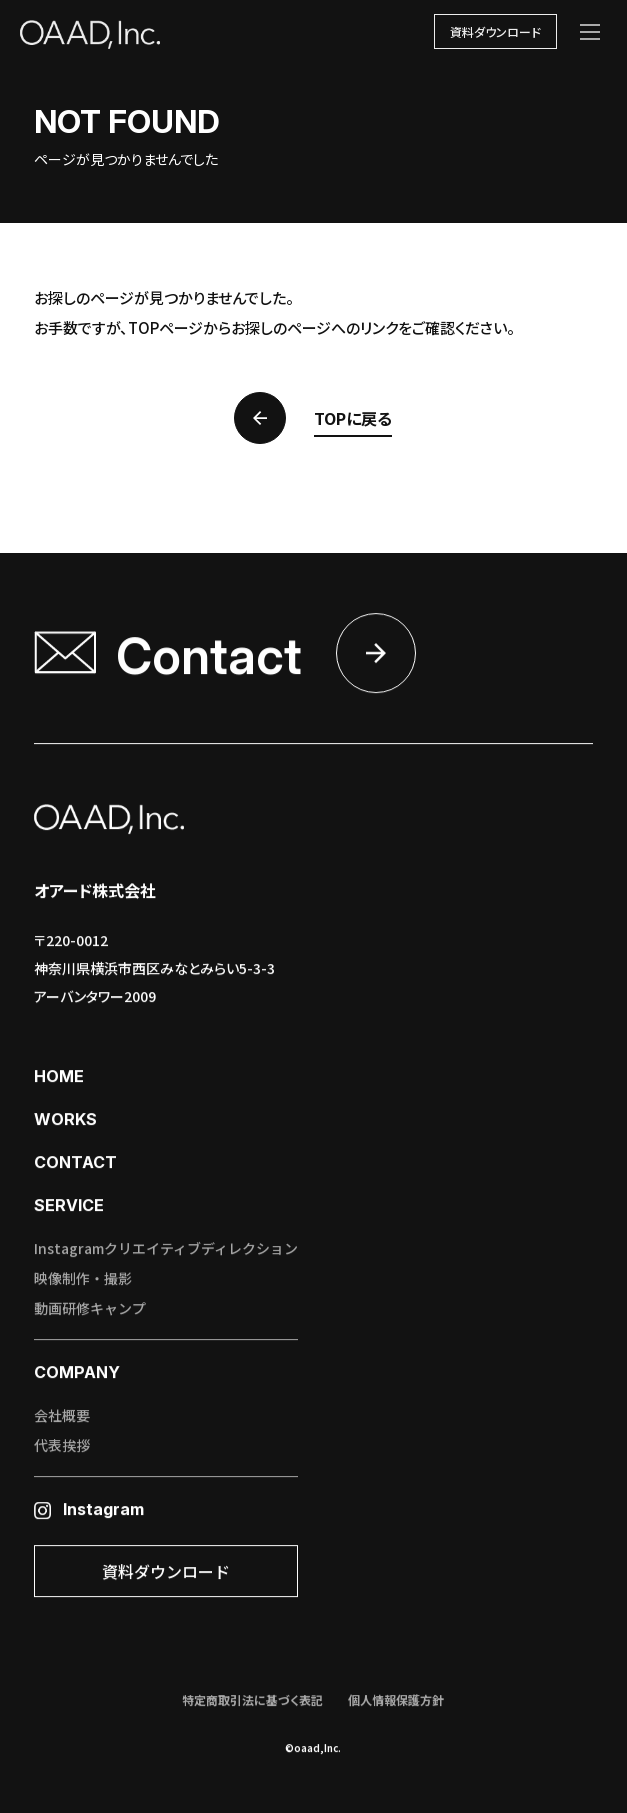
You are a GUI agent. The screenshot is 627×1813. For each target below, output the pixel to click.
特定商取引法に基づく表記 (252, 1701)
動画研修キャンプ (90, 1310)
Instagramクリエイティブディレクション (166, 1250)
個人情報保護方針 (396, 1701)
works (65, 1121)
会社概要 (62, 1417)
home (59, 1078)
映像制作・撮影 (83, 1280)
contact (75, 1164)
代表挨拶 (62, 1447)
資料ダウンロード (495, 31)
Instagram (89, 1511)
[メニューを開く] (590, 32)
